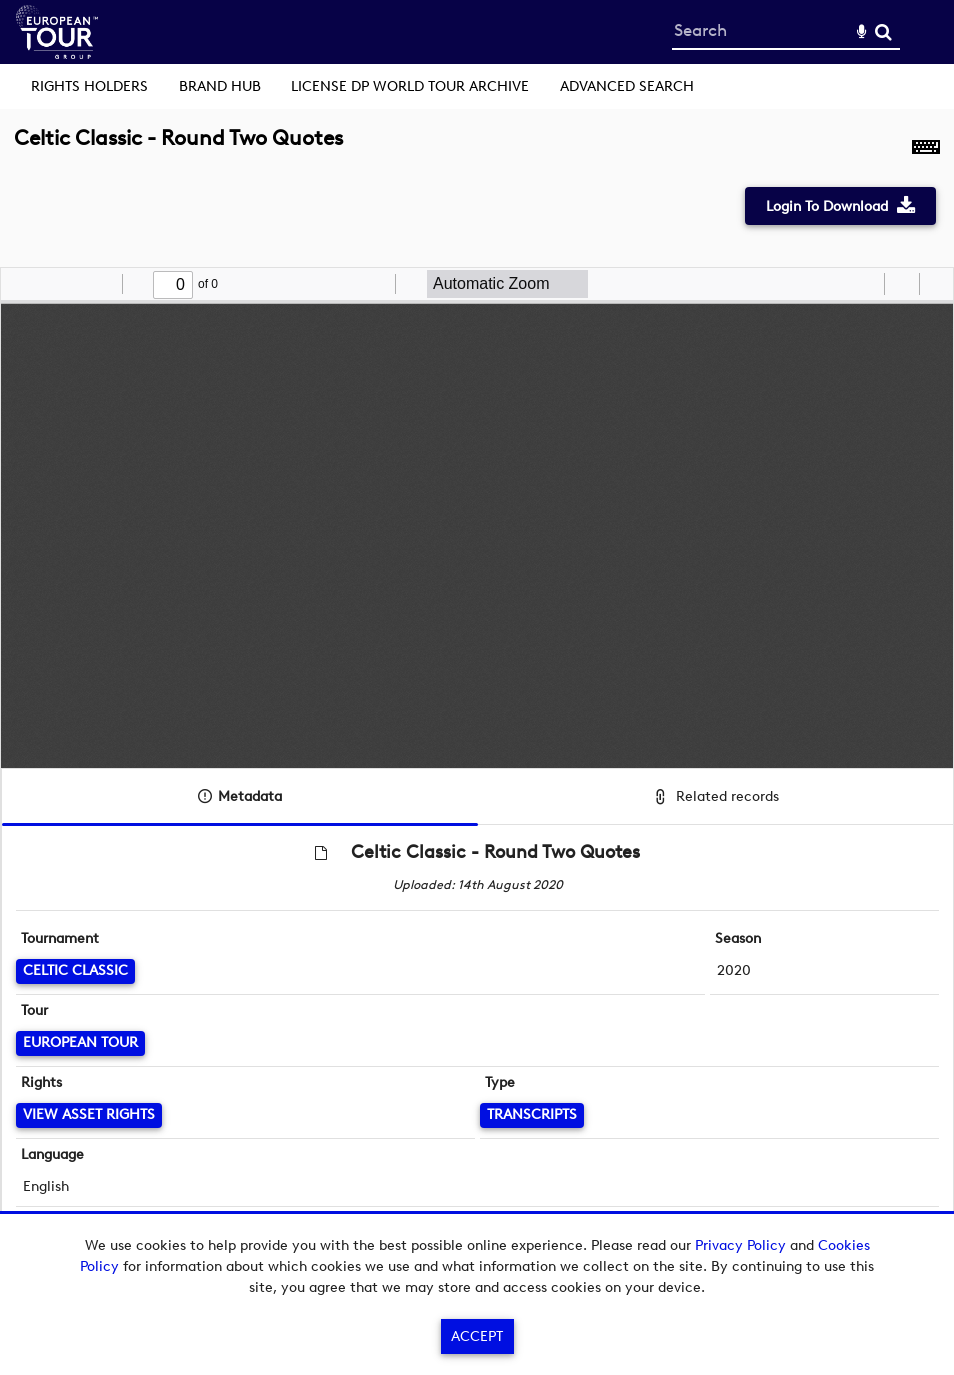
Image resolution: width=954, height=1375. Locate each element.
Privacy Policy (740, 1245)
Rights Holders (89, 86)
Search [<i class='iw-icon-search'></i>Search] (883, 31)
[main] (477, 700)
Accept (477, 1336)
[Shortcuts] (926, 149)
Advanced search (627, 86)
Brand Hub (220, 86)
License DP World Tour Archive (410, 86)
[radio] (866, 284)
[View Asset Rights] (89, 1115)
